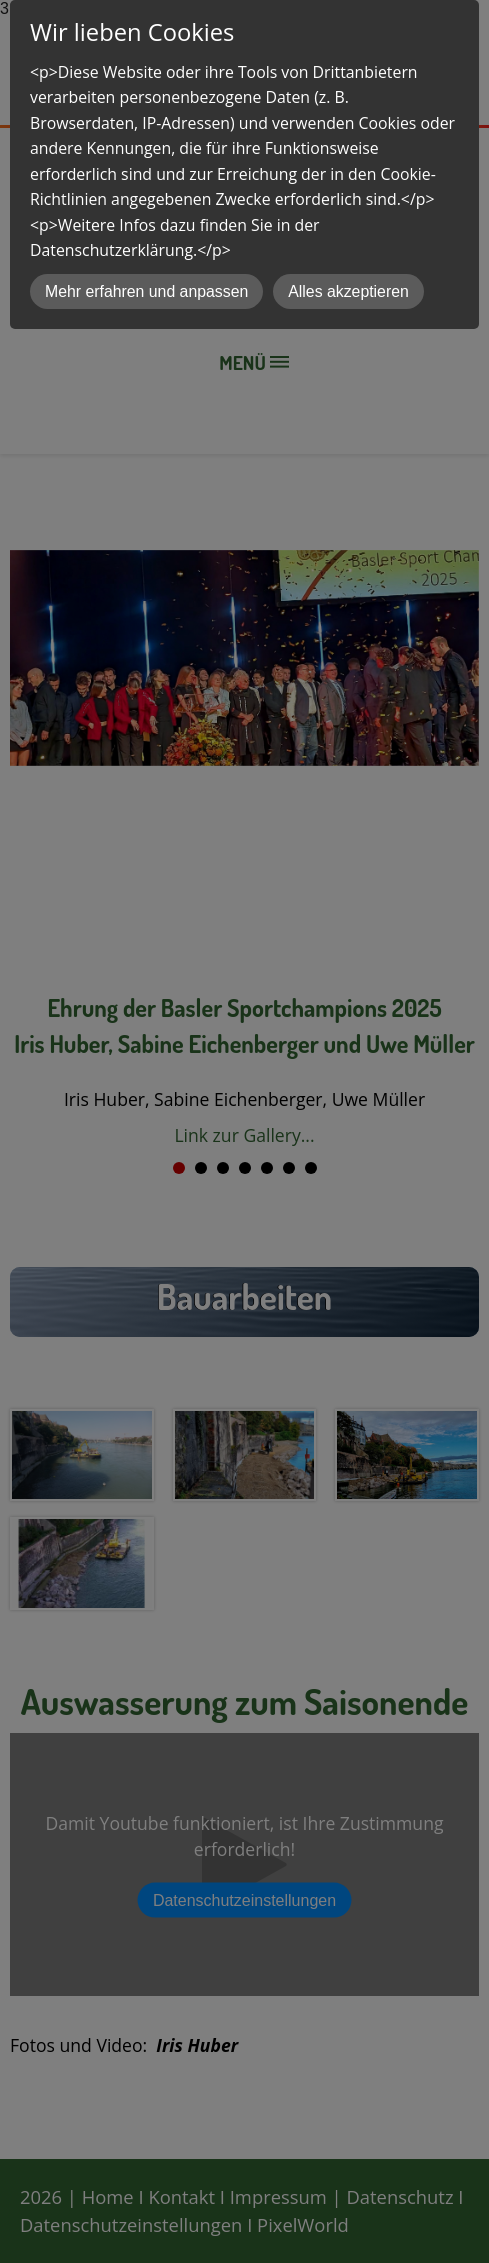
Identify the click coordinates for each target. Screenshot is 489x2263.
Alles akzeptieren (348, 291)
